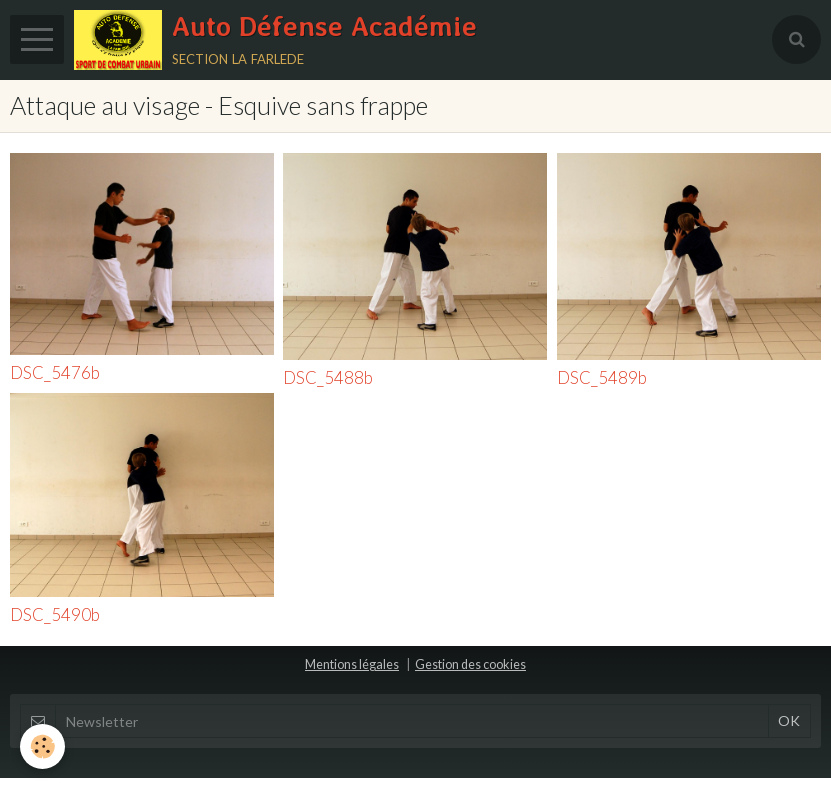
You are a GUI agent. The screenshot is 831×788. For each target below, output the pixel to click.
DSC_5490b (55, 614)
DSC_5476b (55, 373)
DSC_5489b (602, 377)
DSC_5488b (328, 377)
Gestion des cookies (470, 664)
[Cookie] (42, 746)
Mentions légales (352, 664)
